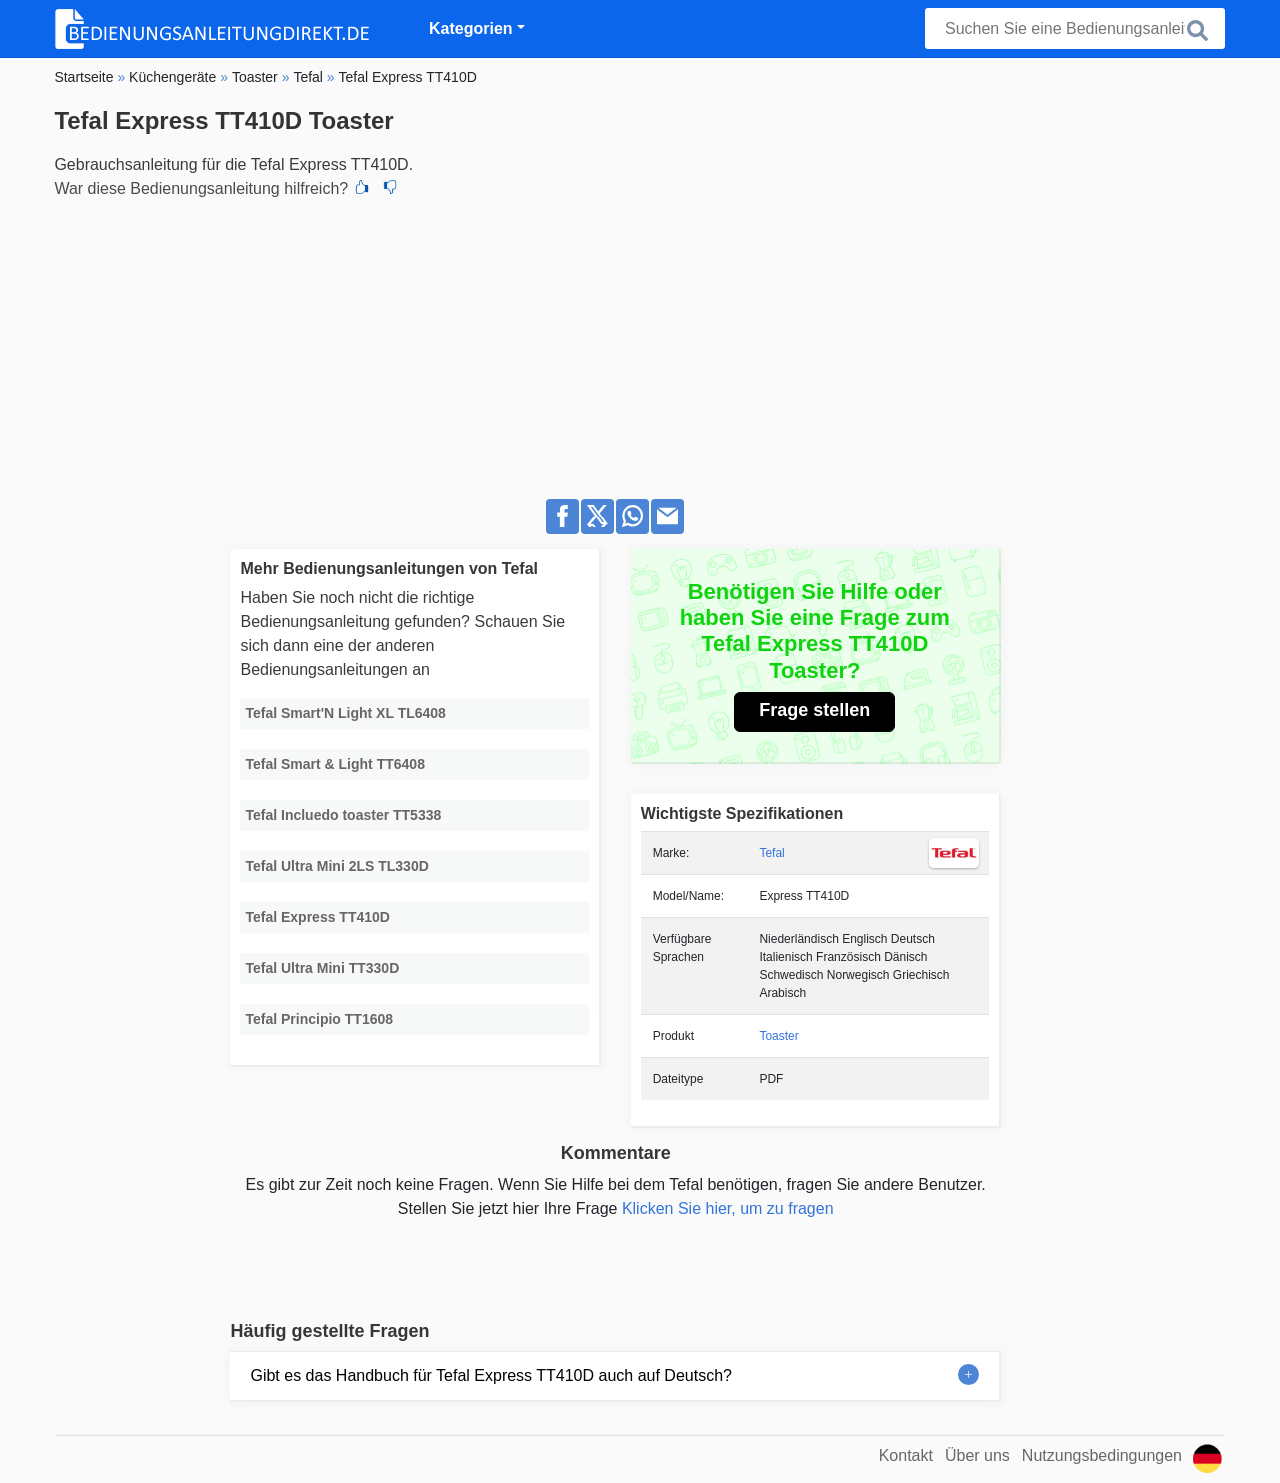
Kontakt (906, 1455)
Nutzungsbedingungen (1102, 1455)
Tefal (771, 853)
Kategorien (471, 28)
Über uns (977, 1455)
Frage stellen (814, 710)
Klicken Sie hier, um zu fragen (728, 1208)
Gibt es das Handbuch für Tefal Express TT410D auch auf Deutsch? (490, 1375)
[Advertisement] (639, 343)
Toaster (778, 1036)
